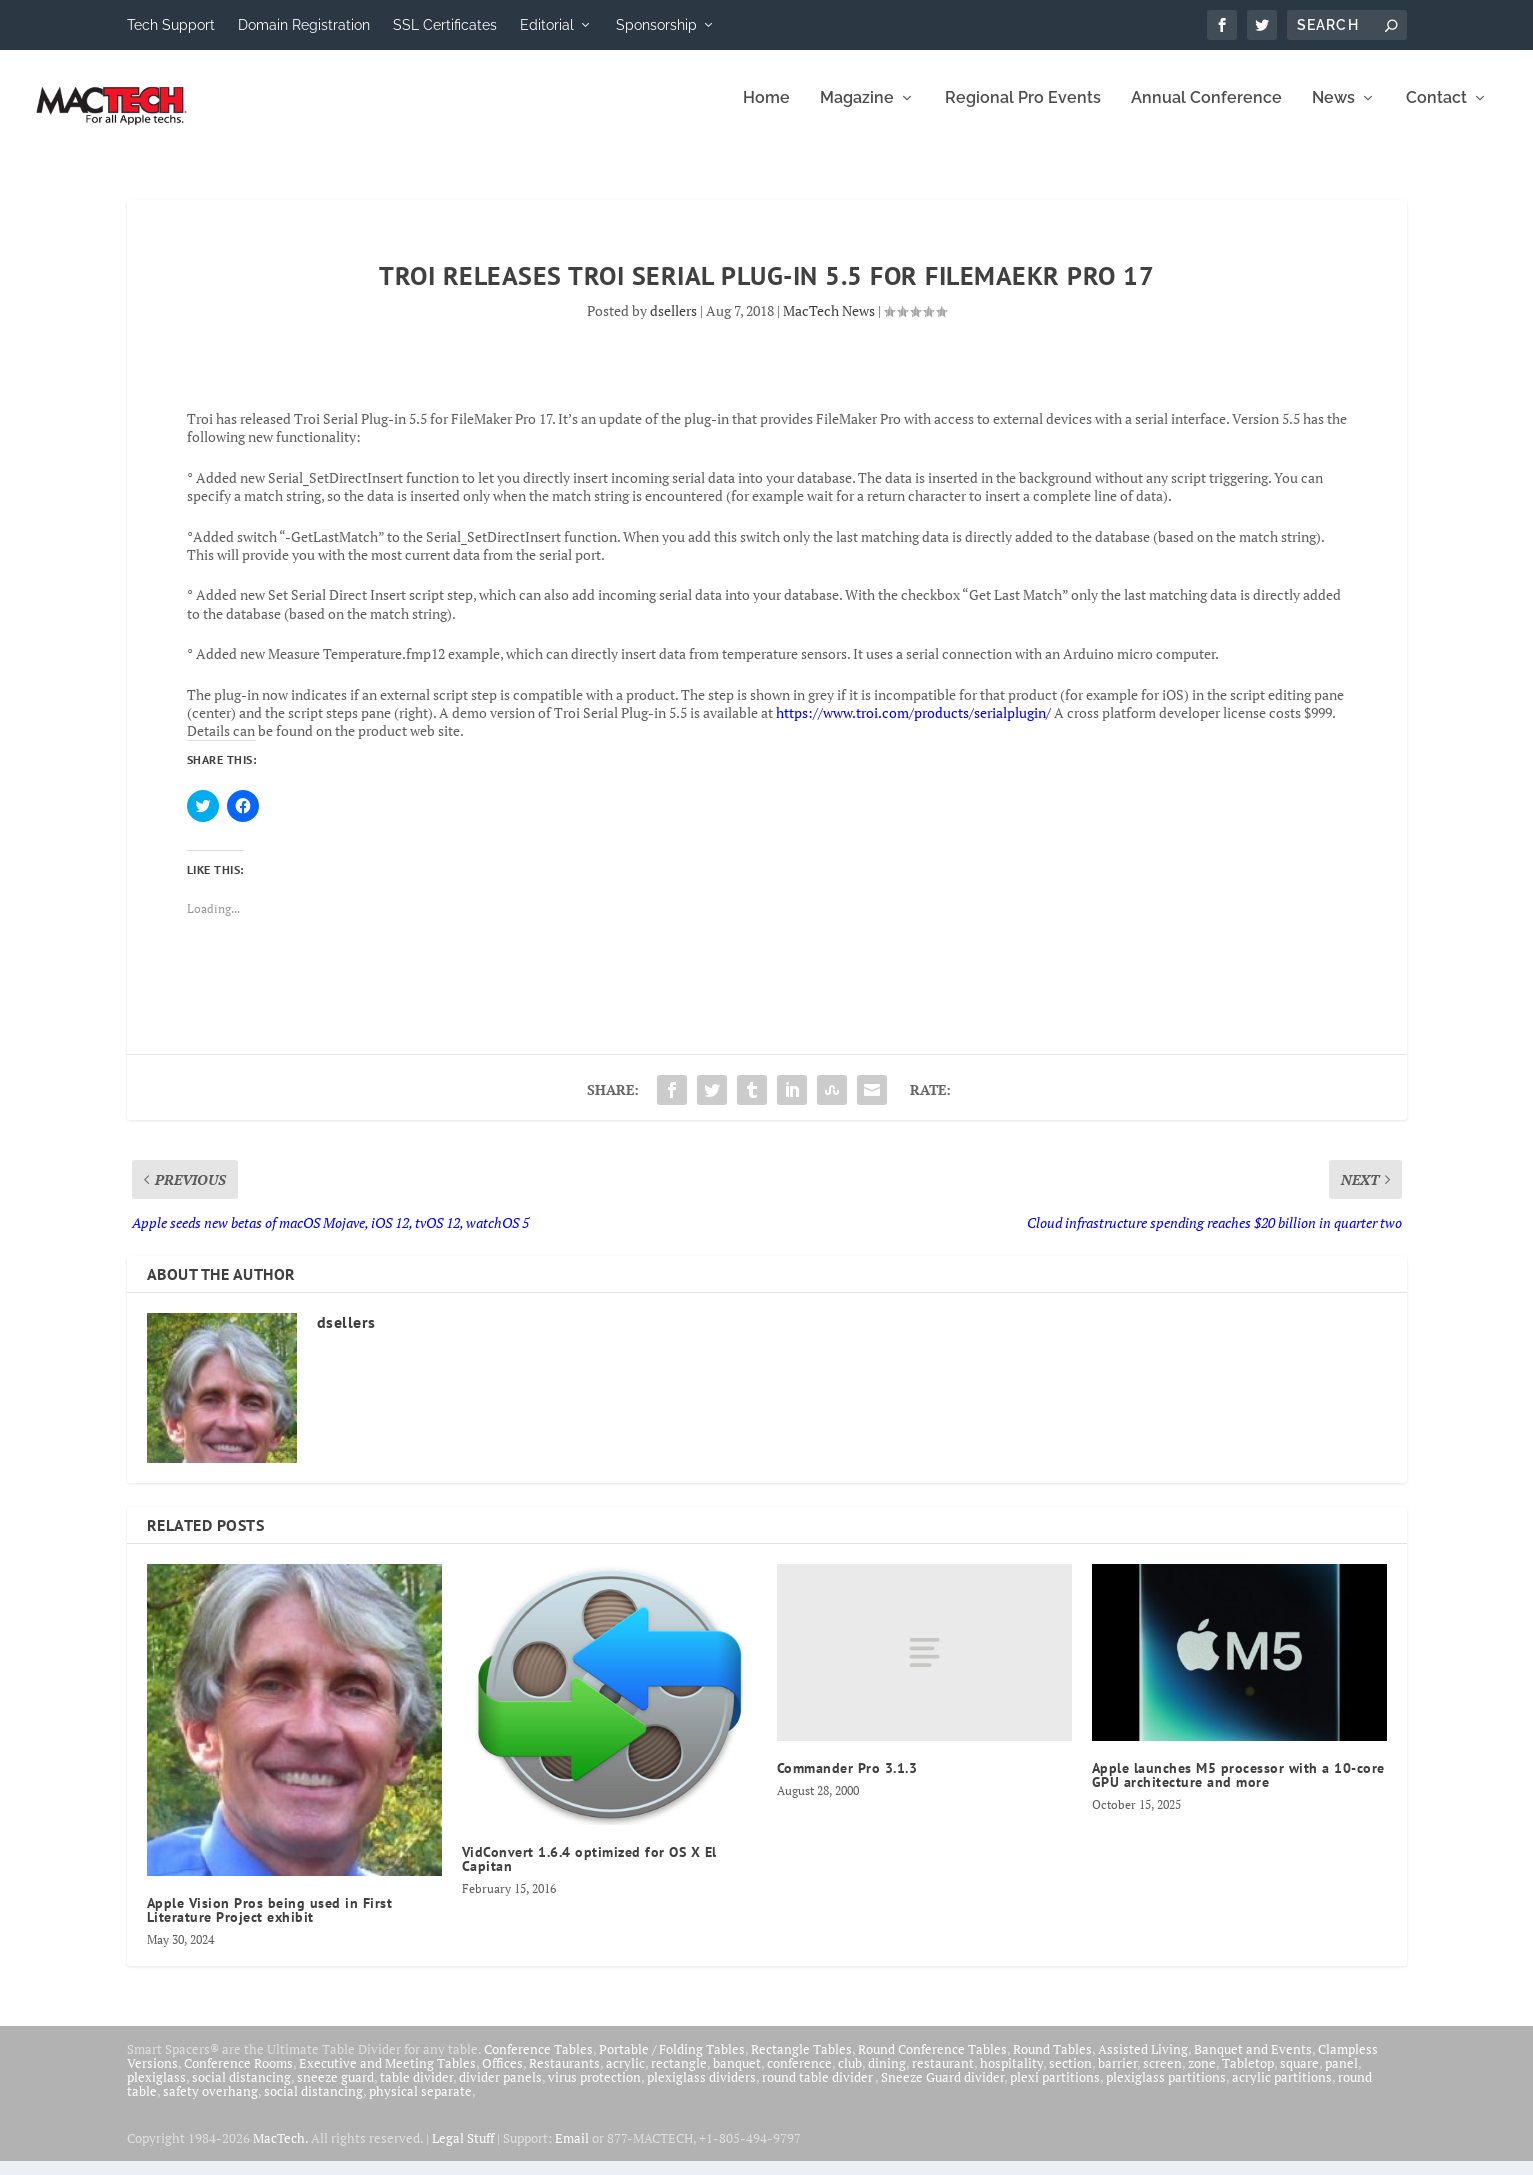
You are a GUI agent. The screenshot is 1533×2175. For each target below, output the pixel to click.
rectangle (679, 2077)
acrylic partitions (1282, 2091)
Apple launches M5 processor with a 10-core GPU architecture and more (1238, 1789)
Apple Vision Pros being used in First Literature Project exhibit (270, 1924)
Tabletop (1248, 2077)
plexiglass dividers (701, 2091)
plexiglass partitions (1166, 2091)
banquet (737, 2077)
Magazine (857, 112)
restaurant (943, 2077)
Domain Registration (304, 25)
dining (887, 2077)
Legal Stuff (463, 2152)
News (1333, 112)
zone (1202, 2077)
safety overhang (210, 2105)
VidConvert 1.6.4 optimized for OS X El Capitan (589, 1873)
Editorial (547, 25)
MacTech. (280, 2152)
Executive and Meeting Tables (387, 2077)
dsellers (673, 324)
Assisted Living (1143, 2063)
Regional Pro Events (1023, 112)
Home (766, 112)
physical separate (420, 2105)
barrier (1117, 2077)
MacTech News (829, 324)
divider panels (500, 2091)
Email (572, 2152)
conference (799, 2077)
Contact (1436, 112)
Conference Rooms (238, 2077)
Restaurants (564, 2077)
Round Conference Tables (932, 2063)
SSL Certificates (445, 25)
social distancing (241, 2091)
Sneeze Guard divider (942, 2091)
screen (1162, 2077)
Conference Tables (538, 2063)
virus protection (594, 2091)
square (1299, 2077)
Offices (502, 2077)
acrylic (625, 2077)
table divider (416, 2091)
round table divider (818, 2091)
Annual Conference (1206, 112)
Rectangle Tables (801, 2063)
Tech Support (171, 25)
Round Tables (1052, 2063)
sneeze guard (335, 2091)
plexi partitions (1055, 2091)
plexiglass (156, 2091)
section (1070, 2077)
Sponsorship (656, 25)
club (850, 2077)
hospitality (1011, 2077)
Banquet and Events (1253, 2063)
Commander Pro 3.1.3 (847, 1782)
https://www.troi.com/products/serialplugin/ (913, 726)
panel (1341, 2077)
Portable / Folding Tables (672, 2063)
